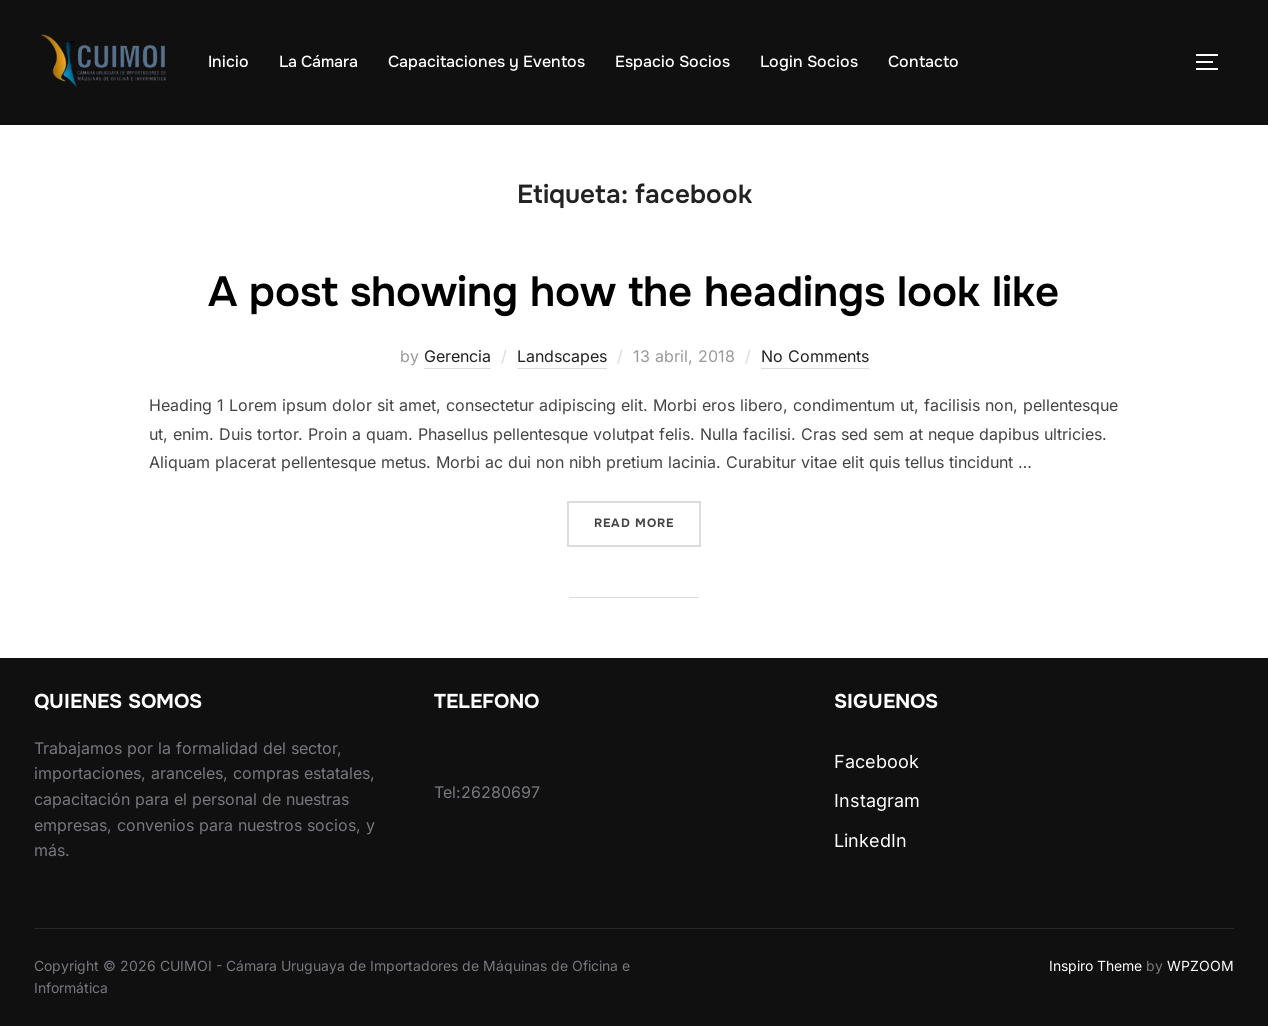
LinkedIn (870, 840)
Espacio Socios (672, 61)
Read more (647, 521)
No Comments (815, 356)
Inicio (228, 61)
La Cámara (318, 61)
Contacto (923, 61)
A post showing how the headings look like (633, 292)
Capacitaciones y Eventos (486, 61)
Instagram (877, 800)
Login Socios (809, 61)
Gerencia (457, 356)
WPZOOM (1200, 965)
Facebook (876, 761)
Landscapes (562, 356)
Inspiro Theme (1095, 965)
